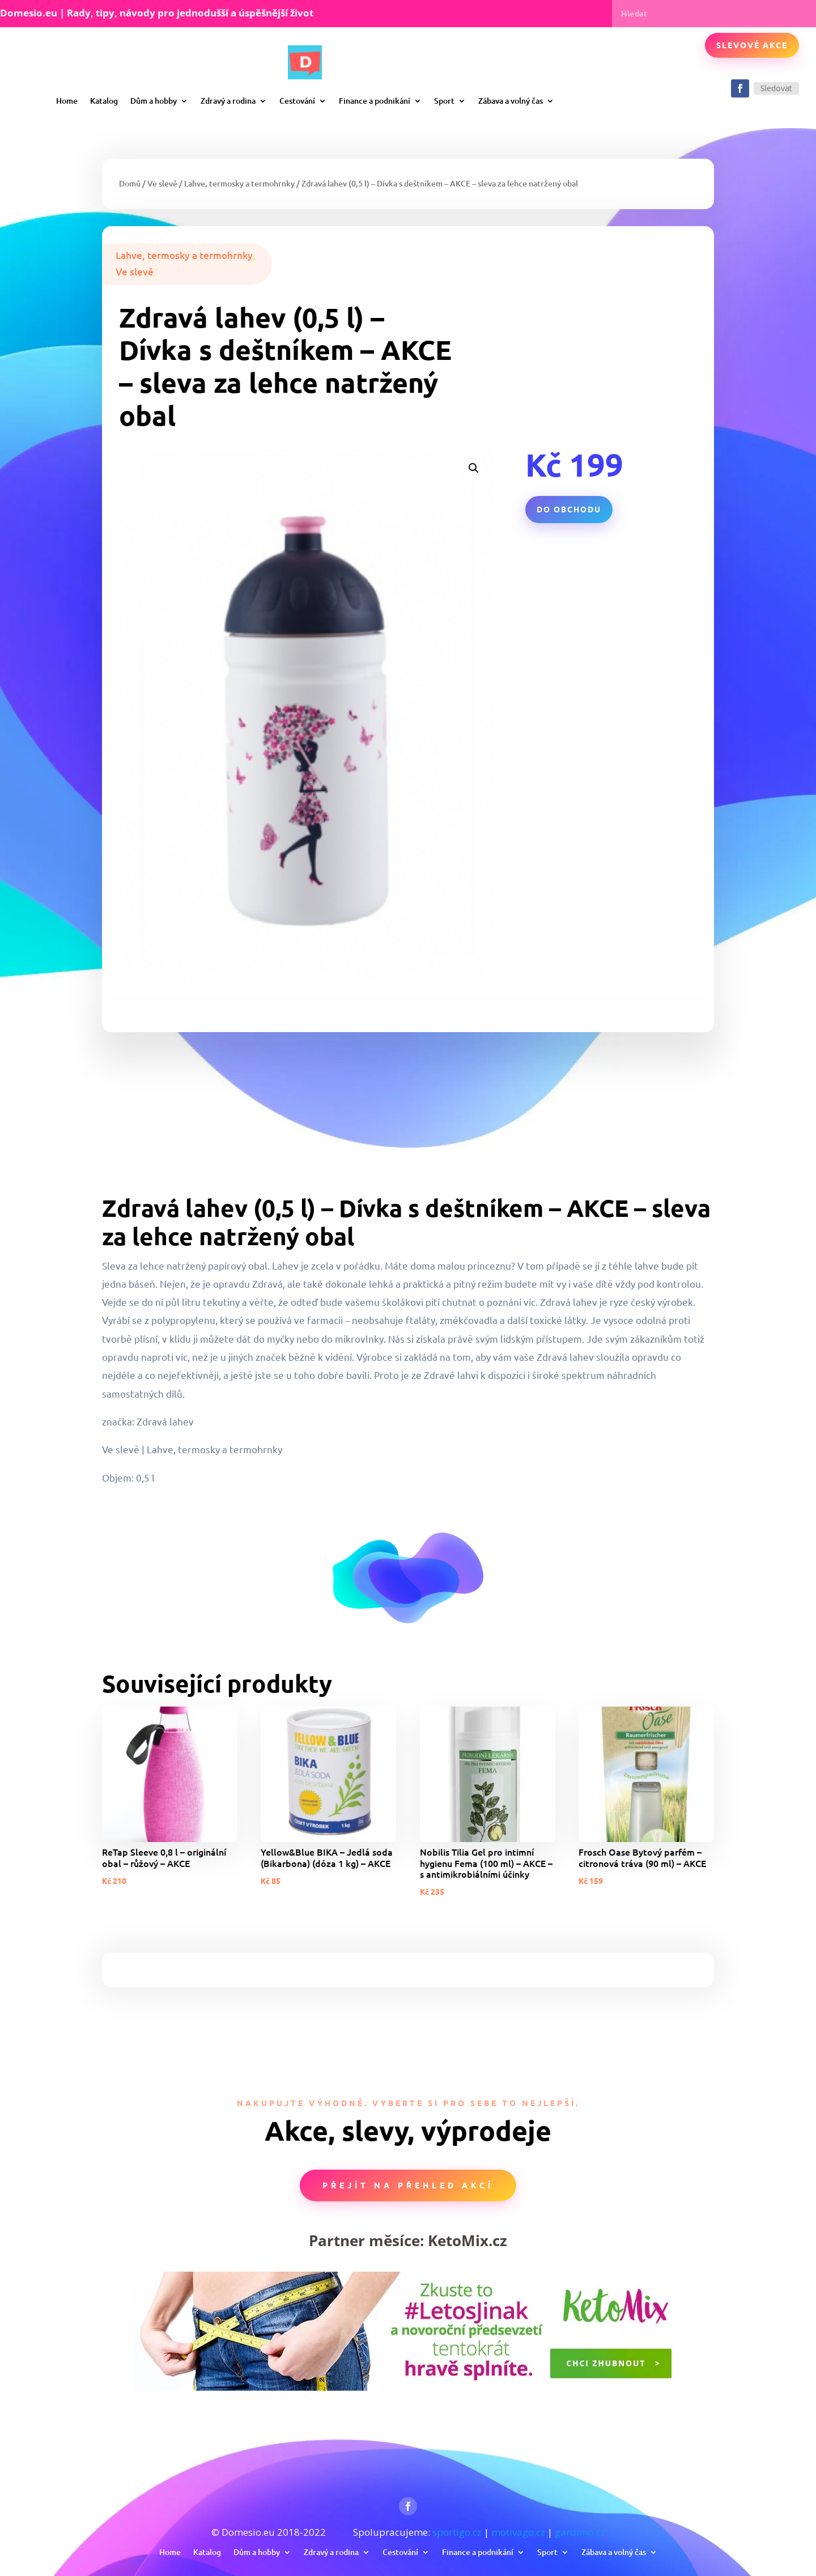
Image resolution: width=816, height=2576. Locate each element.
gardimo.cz (580, 2532)
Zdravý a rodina (228, 100)
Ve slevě (162, 183)
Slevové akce (752, 45)
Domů (130, 183)
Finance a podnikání (374, 100)
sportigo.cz (457, 2532)
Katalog (104, 100)
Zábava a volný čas (510, 100)
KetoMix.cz (467, 2240)
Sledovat (776, 88)
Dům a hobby (153, 100)
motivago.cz (518, 2532)
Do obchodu (569, 509)
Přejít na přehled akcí (408, 2185)
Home (67, 100)
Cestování (297, 100)
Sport (444, 100)
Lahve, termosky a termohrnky (239, 183)
